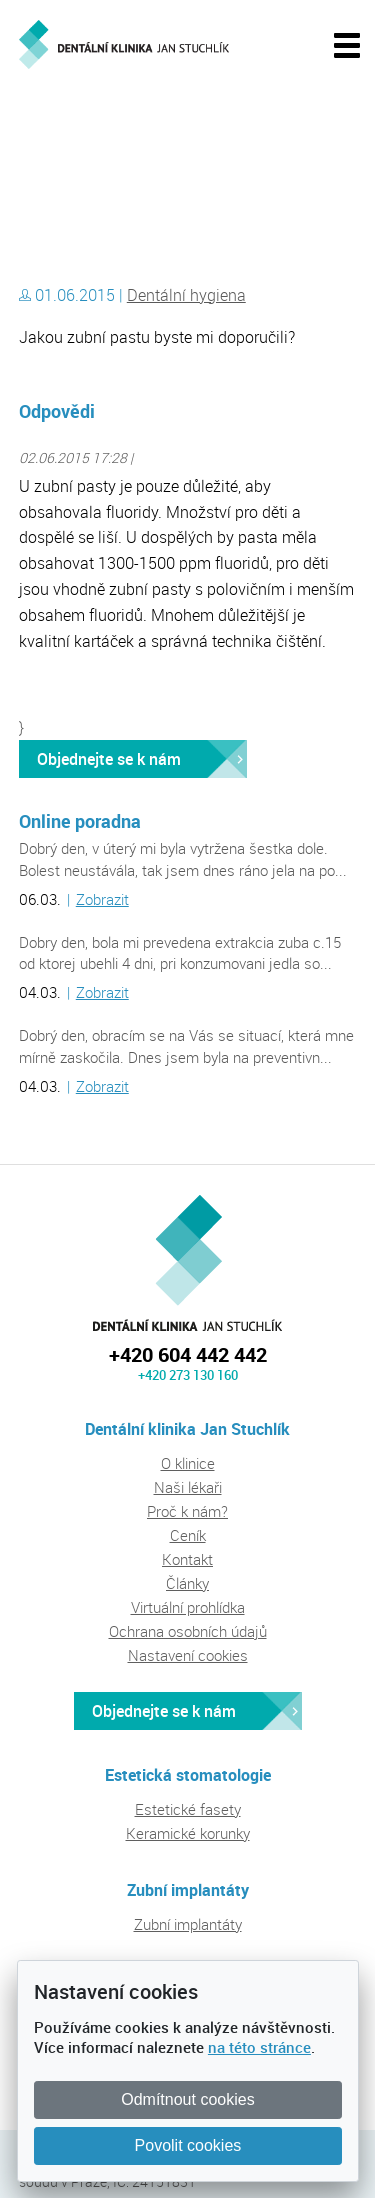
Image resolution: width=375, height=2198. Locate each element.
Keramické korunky (188, 1833)
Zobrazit (102, 899)
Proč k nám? (187, 1511)
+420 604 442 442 (188, 1354)
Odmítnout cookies (187, 2099)
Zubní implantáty (188, 1924)
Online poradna (80, 821)
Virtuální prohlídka (188, 1607)
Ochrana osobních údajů (188, 1631)
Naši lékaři (188, 1487)
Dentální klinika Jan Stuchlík (105, 133)
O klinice (188, 1463)
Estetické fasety (188, 1809)
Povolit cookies (188, 2145)
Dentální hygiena (186, 295)
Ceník (188, 1535)
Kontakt (187, 1559)
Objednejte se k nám (109, 759)
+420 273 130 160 (188, 1375)
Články (187, 1583)
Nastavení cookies (188, 1655)
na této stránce (259, 2047)
